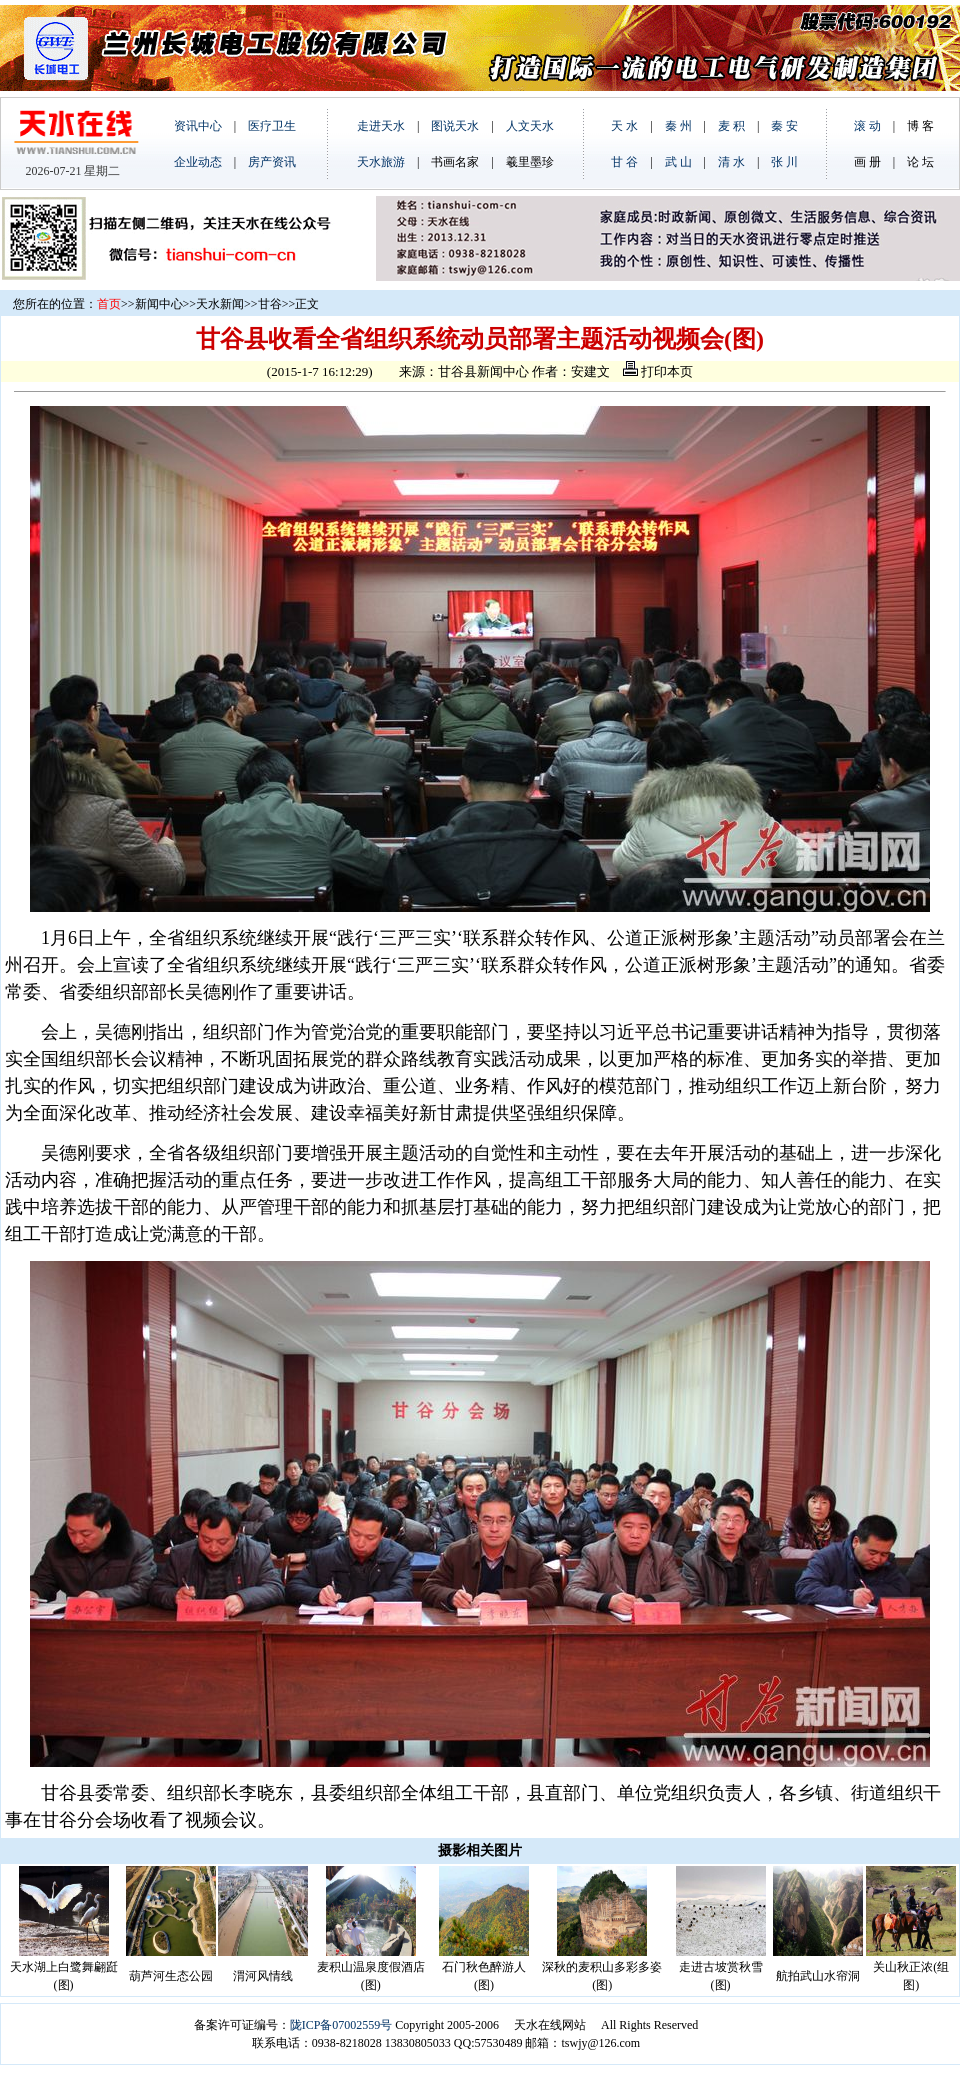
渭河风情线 (263, 1976)
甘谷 (270, 304)
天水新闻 (220, 304)
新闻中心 (159, 304)
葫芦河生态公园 (171, 1976)
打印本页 (658, 371)
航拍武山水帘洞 (818, 1976)
